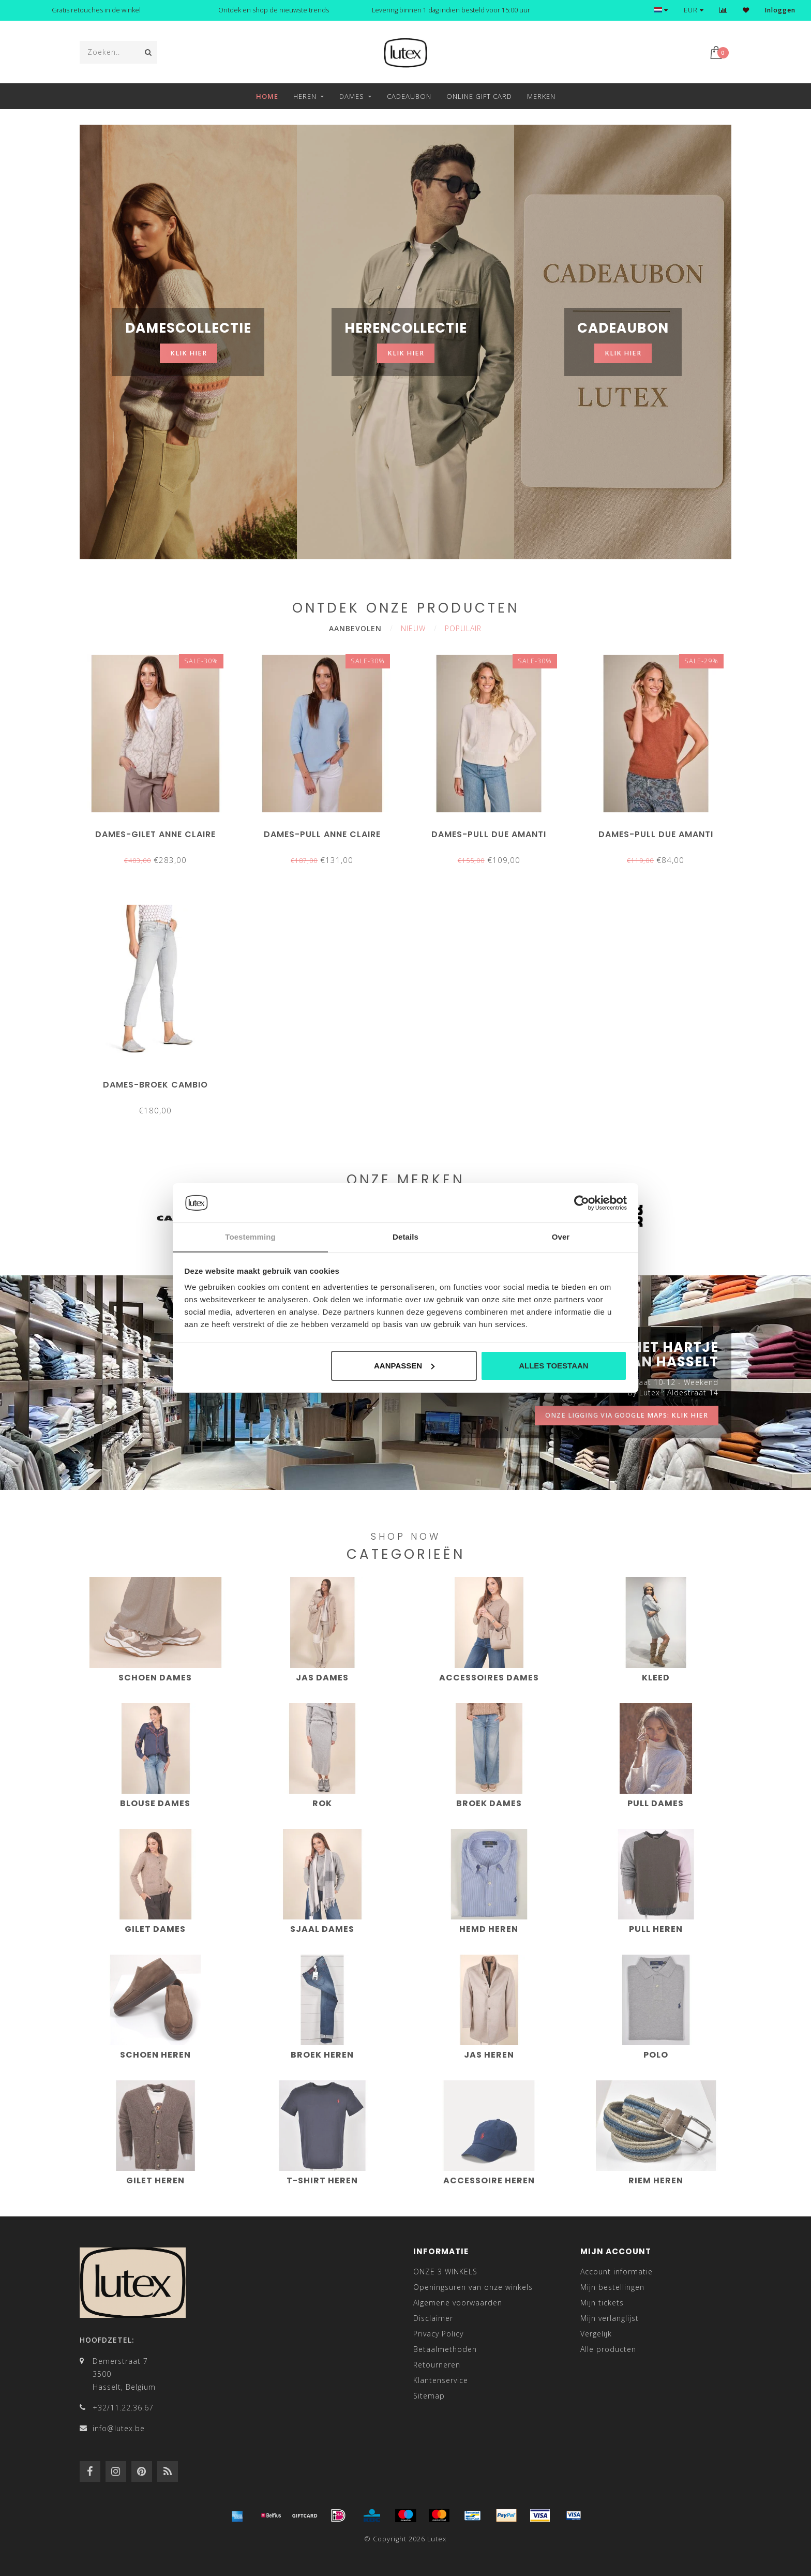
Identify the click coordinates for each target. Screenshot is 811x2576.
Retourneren (436, 2365)
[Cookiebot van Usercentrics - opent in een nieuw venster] (581, 1203)
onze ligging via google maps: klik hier (626, 1415)
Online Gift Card (479, 96)
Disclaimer (433, 2318)
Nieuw (413, 628)
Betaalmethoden (445, 2349)
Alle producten (608, 2349)
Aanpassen (404, 1365)
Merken (541, 96)
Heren (305, 96)
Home (267, 96)
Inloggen (780, 10)
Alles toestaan (553, 1365)
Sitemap (429, 2396)
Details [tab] (405, 1236)
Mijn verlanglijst (609, 2318)
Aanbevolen (355, 628)
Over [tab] (561, 1236)
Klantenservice (440, 2380)
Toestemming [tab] (250, 1236)
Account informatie (616, 2271)
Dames (351, 96)
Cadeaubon (409, 96)
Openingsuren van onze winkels (473, 2287)
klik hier (188, 353)
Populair (463, 628)
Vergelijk (596, 2334)
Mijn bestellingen (612, 2287)
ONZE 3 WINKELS (445, 2271)
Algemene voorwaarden (457, 2302)
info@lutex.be (119, 2428)
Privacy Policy (438, 2334)
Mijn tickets (602, 2302)
